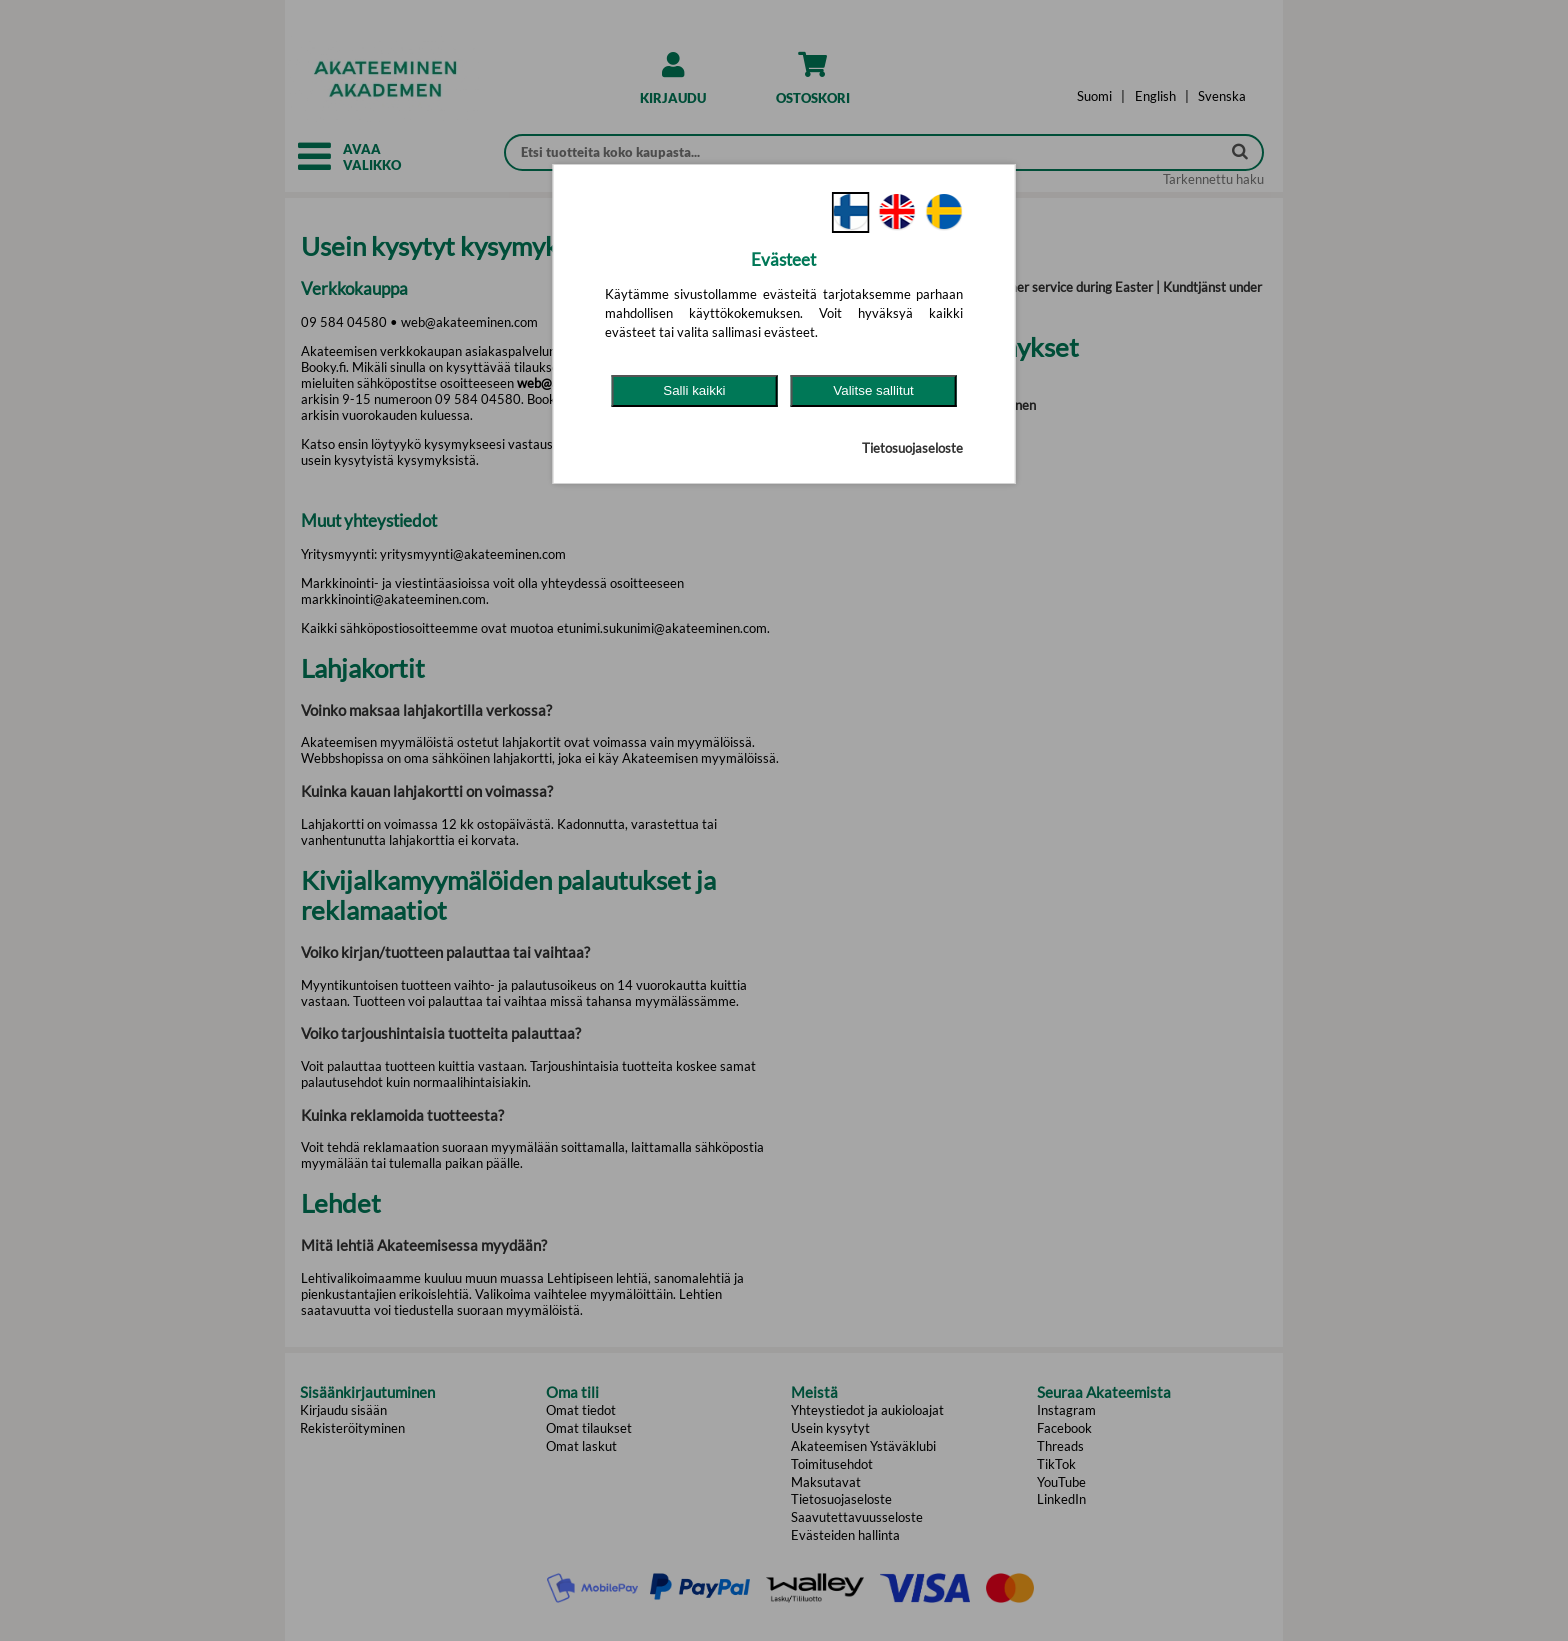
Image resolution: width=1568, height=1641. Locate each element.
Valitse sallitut (873, 390)
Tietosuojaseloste (912, 448)
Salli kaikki (694, 390)
